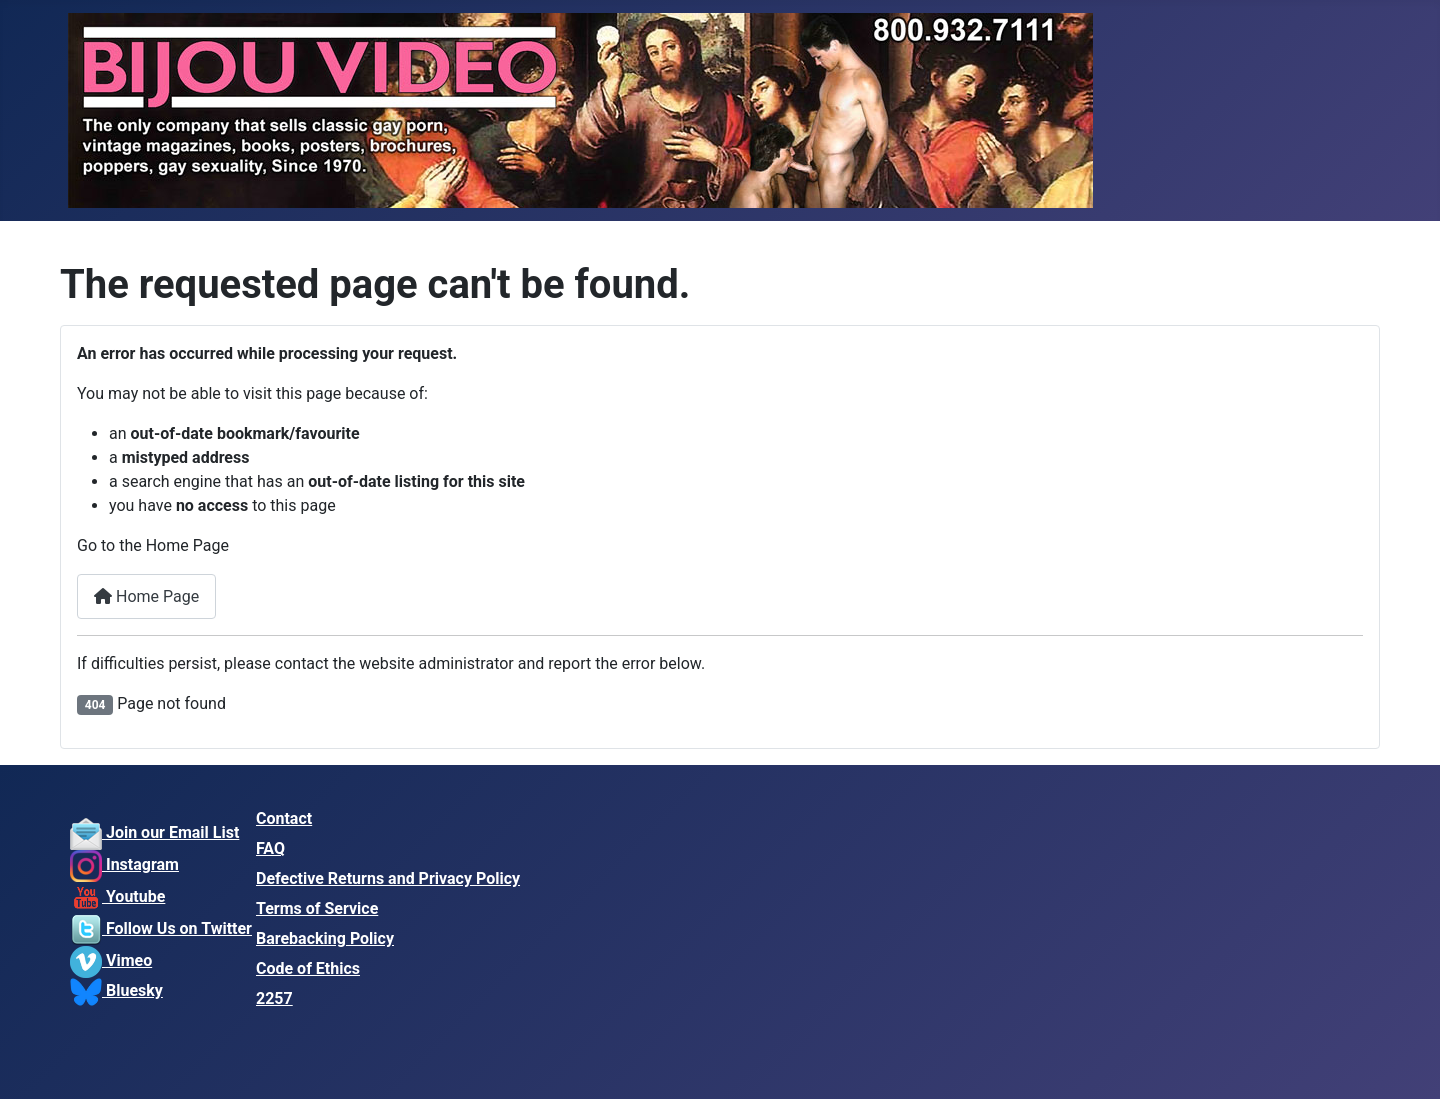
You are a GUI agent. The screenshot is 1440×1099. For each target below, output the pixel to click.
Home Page (146, 596)
